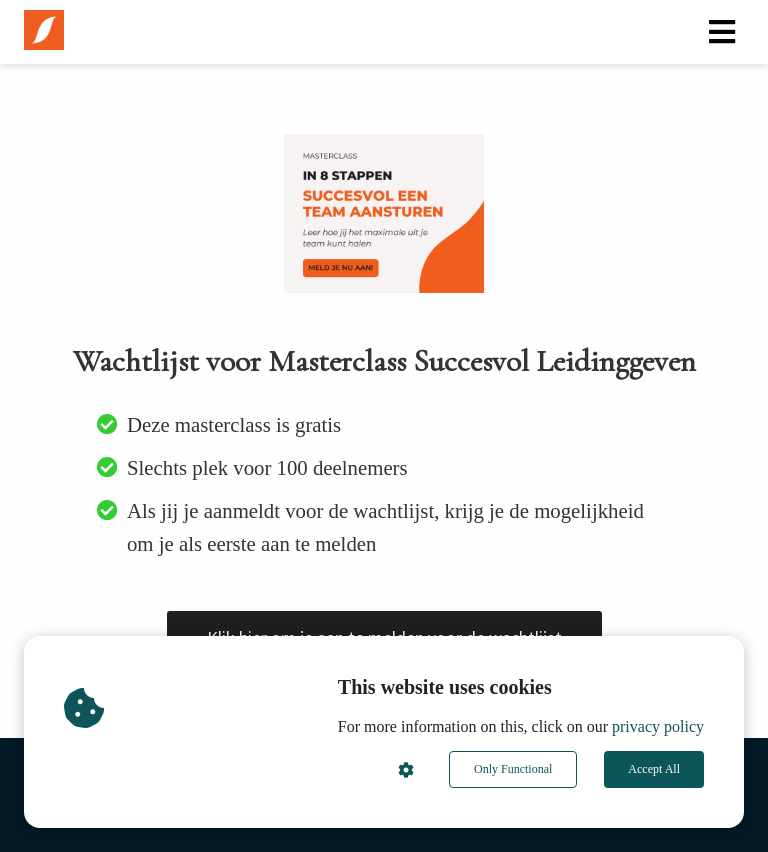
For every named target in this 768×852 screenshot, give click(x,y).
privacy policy (658, 726)
